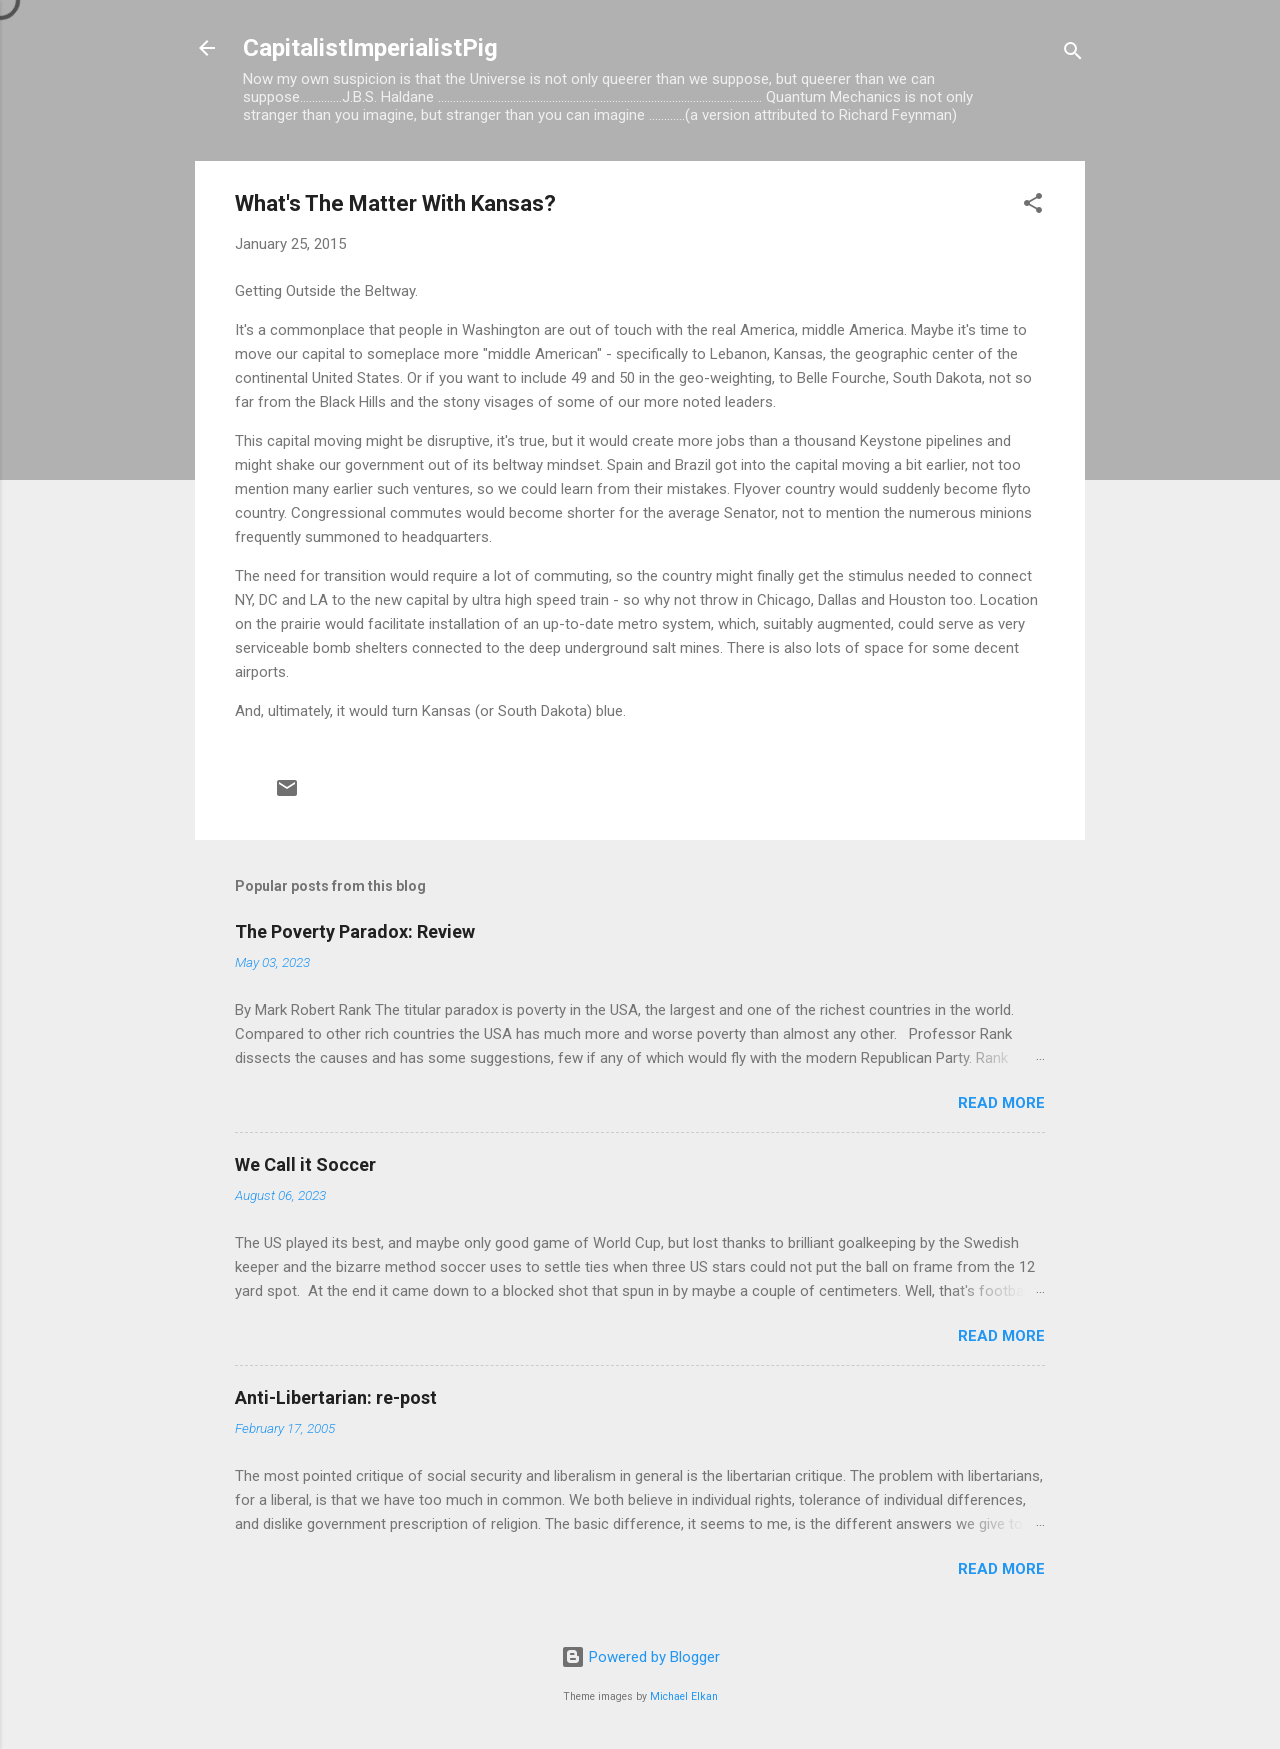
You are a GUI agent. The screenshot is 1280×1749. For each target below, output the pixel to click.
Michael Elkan (684, 1696)
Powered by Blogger (640, 1657)
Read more (1001, 1103)
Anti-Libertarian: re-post (336, 1397)
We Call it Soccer (305, 1164)
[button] (1033, 206)
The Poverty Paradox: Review (355, 931)
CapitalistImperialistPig (370, 48)
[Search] (1073, 54)
